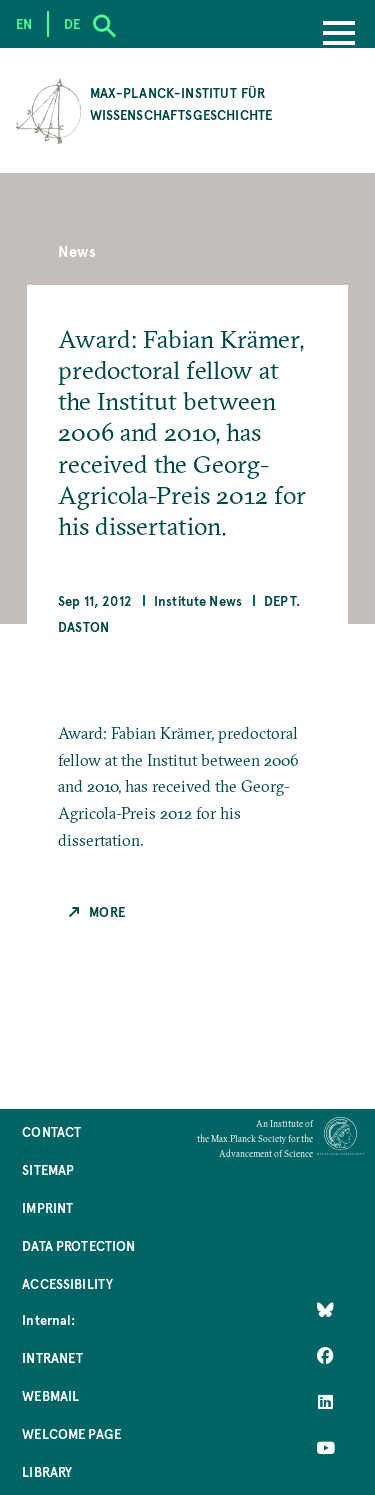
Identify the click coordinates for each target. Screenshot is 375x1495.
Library (47, 1471)
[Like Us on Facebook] (325, 1356)
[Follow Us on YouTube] (325, 1448)
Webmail (50, 1395)
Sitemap (48, 1169)
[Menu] (339, 35)
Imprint (47, 1207)
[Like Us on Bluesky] (325, 1310)
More (107, 911)
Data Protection (78, 1245)
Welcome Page (71, 1433)
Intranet (52, 1357)
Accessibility (67, 1283)
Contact (51, 1131)
